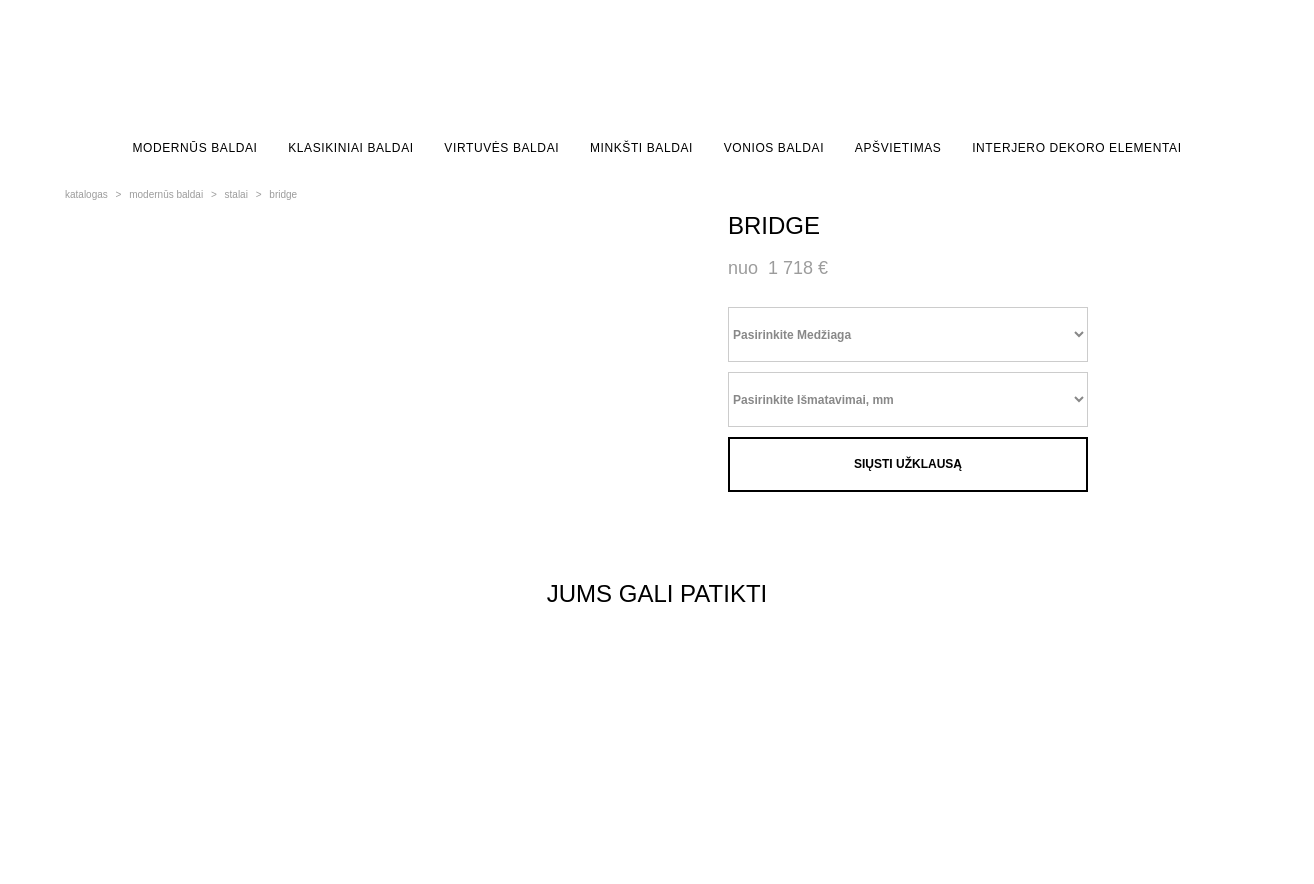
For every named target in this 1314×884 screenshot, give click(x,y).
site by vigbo (102, 837)
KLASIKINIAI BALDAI (351, 148)
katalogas (86, 194)
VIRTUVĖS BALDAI (501, 148)
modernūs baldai (166, 194)
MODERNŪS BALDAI (194, 148)
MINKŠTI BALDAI (641, 148)
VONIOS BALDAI (774, 148)
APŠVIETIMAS (898, 148)
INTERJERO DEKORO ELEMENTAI (1076, 148)
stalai (236, 194)
